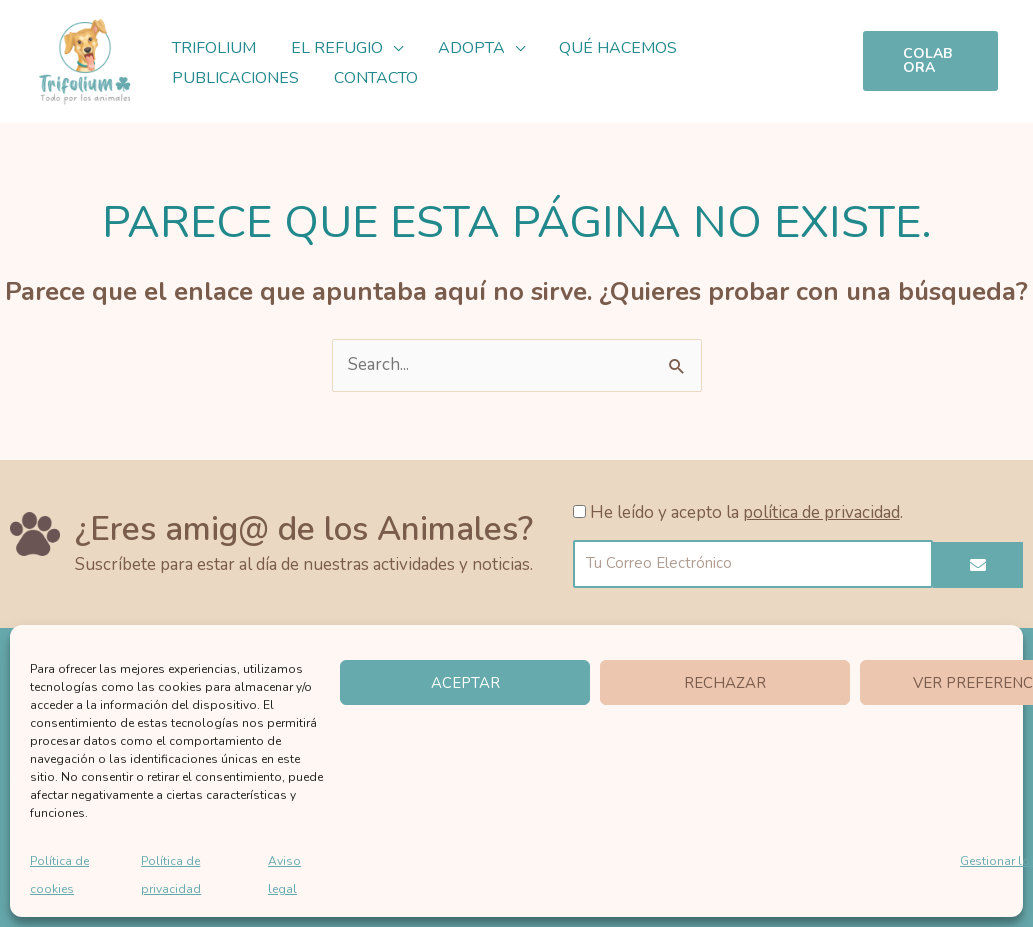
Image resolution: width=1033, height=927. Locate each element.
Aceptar (465, 683)
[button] (389, 48)
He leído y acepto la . (746, 512)
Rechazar (725, 683)
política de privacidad (821, 512)
